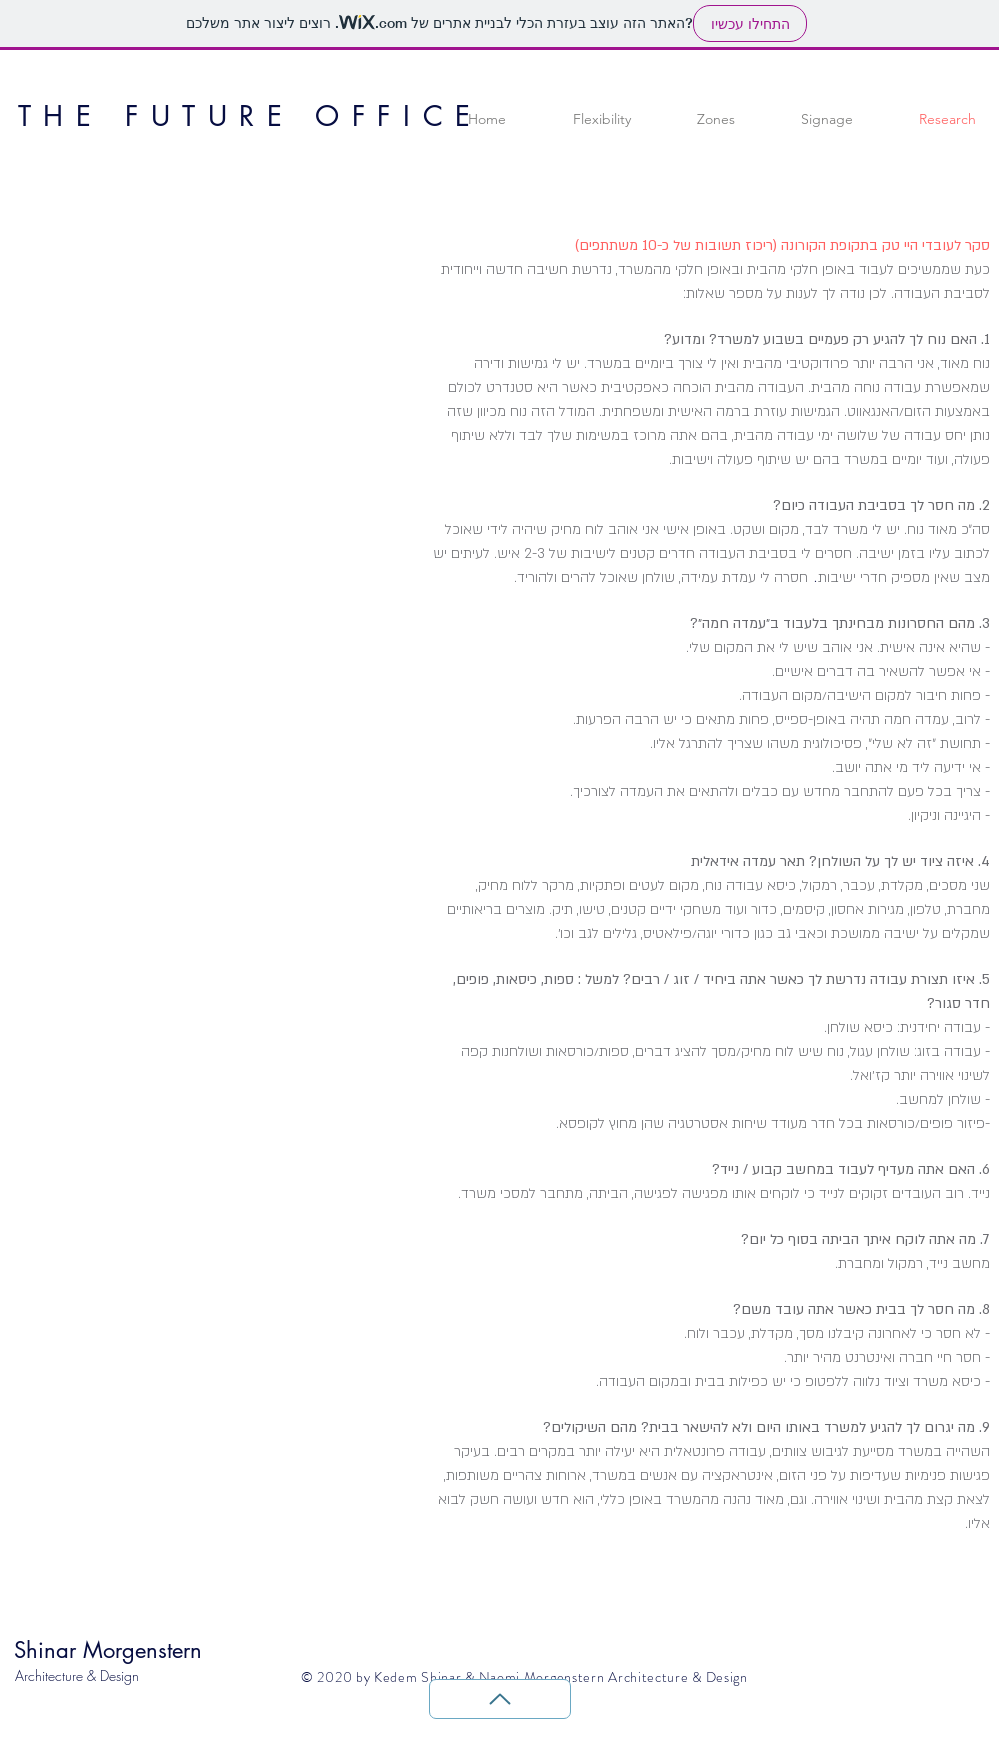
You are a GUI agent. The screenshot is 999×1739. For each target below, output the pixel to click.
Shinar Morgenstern (108, 1650)
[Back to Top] (500, 1699)
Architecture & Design (77, 1675)
